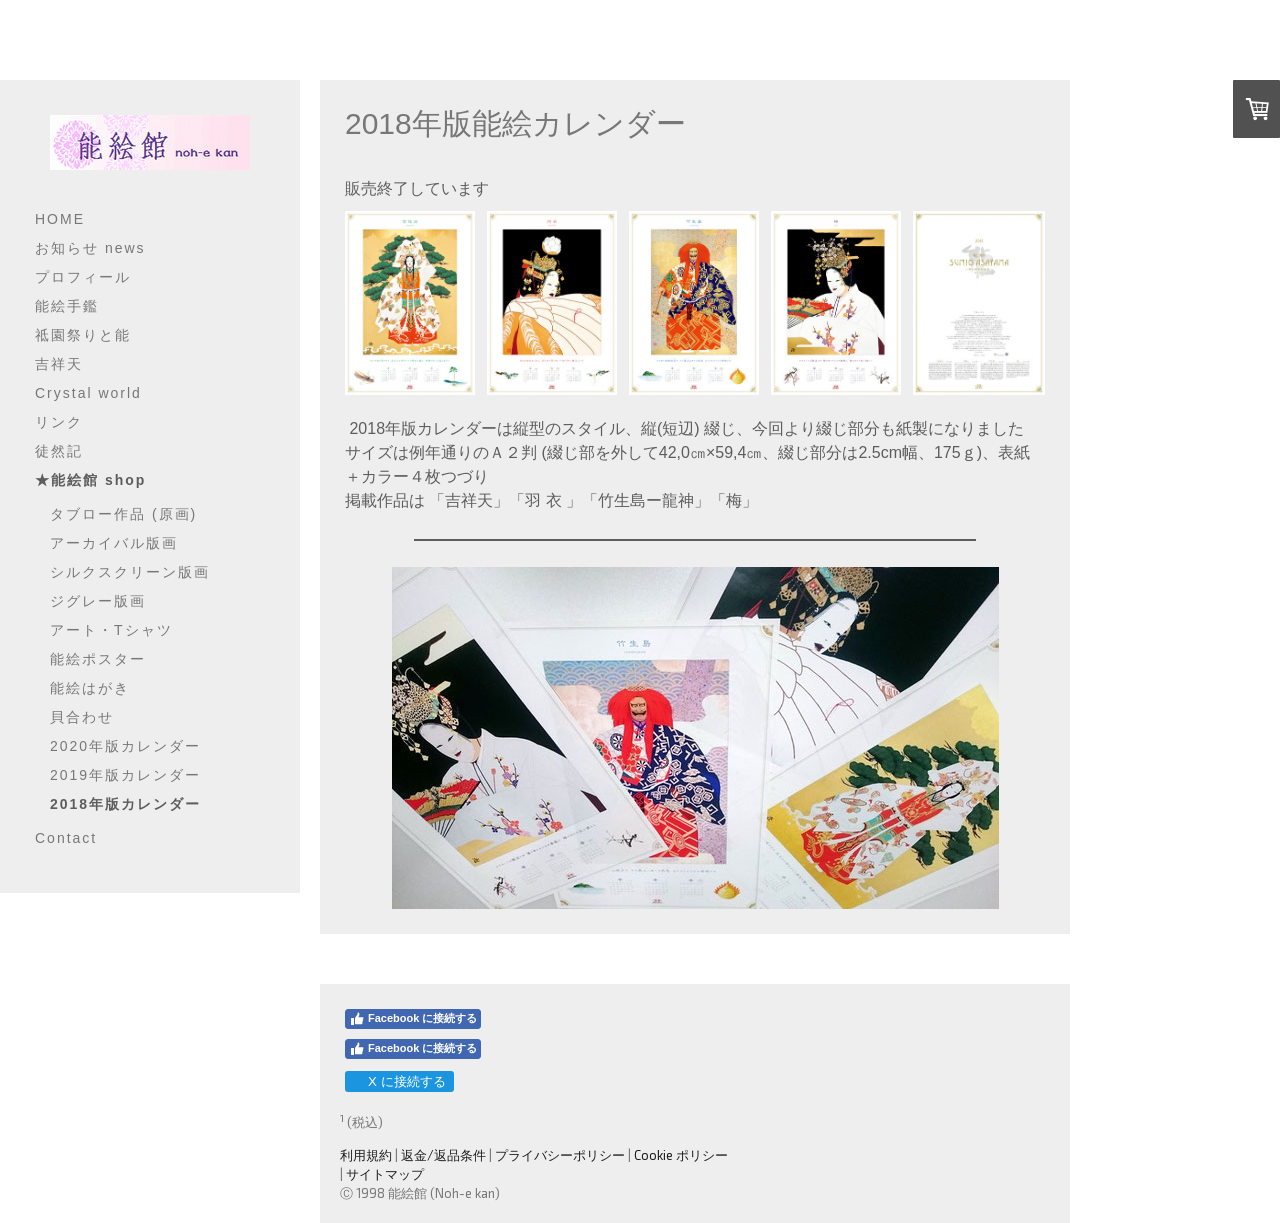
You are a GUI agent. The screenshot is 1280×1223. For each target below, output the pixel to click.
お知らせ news (90, 248)
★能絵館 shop (90, 480)
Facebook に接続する (413, 1019)
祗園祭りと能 (83, 335)
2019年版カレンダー (125, 775)
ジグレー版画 (98, 601)
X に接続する (398, 1081)
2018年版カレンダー (125, 804)
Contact (66, 838)
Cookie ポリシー (681, 1155)
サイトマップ (385, 1174)
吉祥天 (59, 364)
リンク (59, 422)
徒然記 (59, 451)
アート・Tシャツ (111, 630)
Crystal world (88, 393)
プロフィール (83, 277)
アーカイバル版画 (114, 543)
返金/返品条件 (443, 1155)
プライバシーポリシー (560, 1155)
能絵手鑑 (67, 306)
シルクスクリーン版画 (130, 572)
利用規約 (366, 1155)
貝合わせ (82, 717)
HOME (60, 219)
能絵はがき (90, 688)
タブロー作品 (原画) (123, 514)
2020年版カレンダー (125, 746)
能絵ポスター (98, 659)
